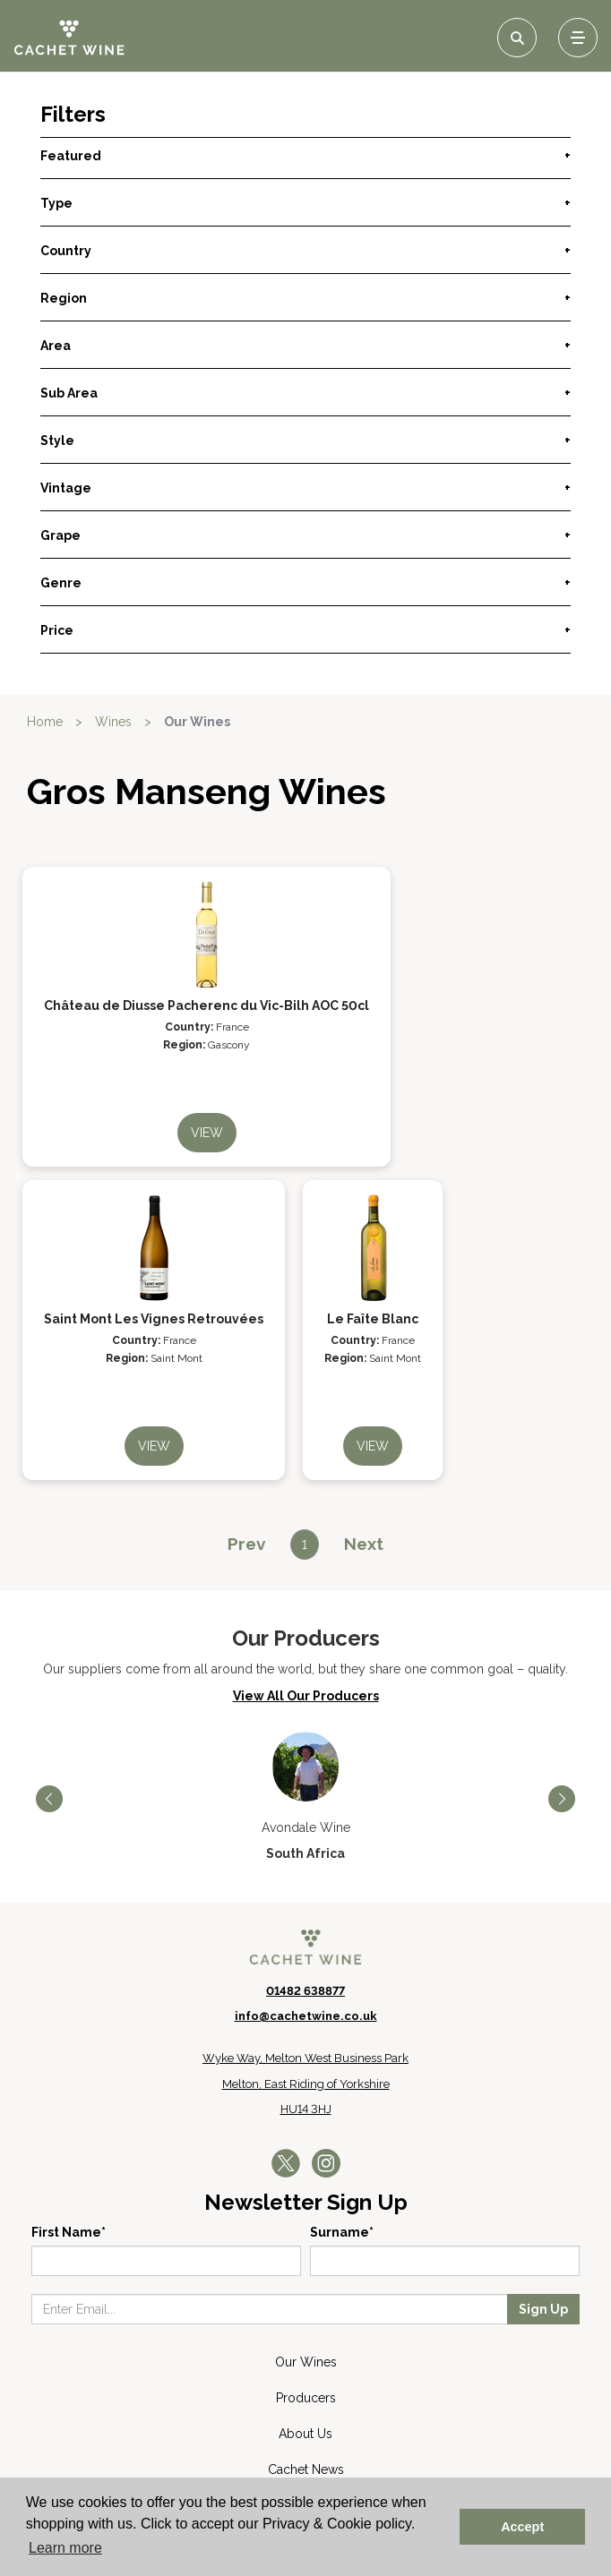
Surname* (342, 2232)
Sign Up (543, 2309)
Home (45, 722)
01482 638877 (305, 1991)
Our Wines (197, 722)
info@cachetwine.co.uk (306, 2016)
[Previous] (246, 1544)
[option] (305, 1797)
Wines (113, 722)
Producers (306, 2398)
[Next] (363, 1544)
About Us (305, 2433)
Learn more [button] (65, 2547)
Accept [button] (522, 2527)
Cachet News (306, 2469)
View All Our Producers (306, 1696)
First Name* (68, 2232)
